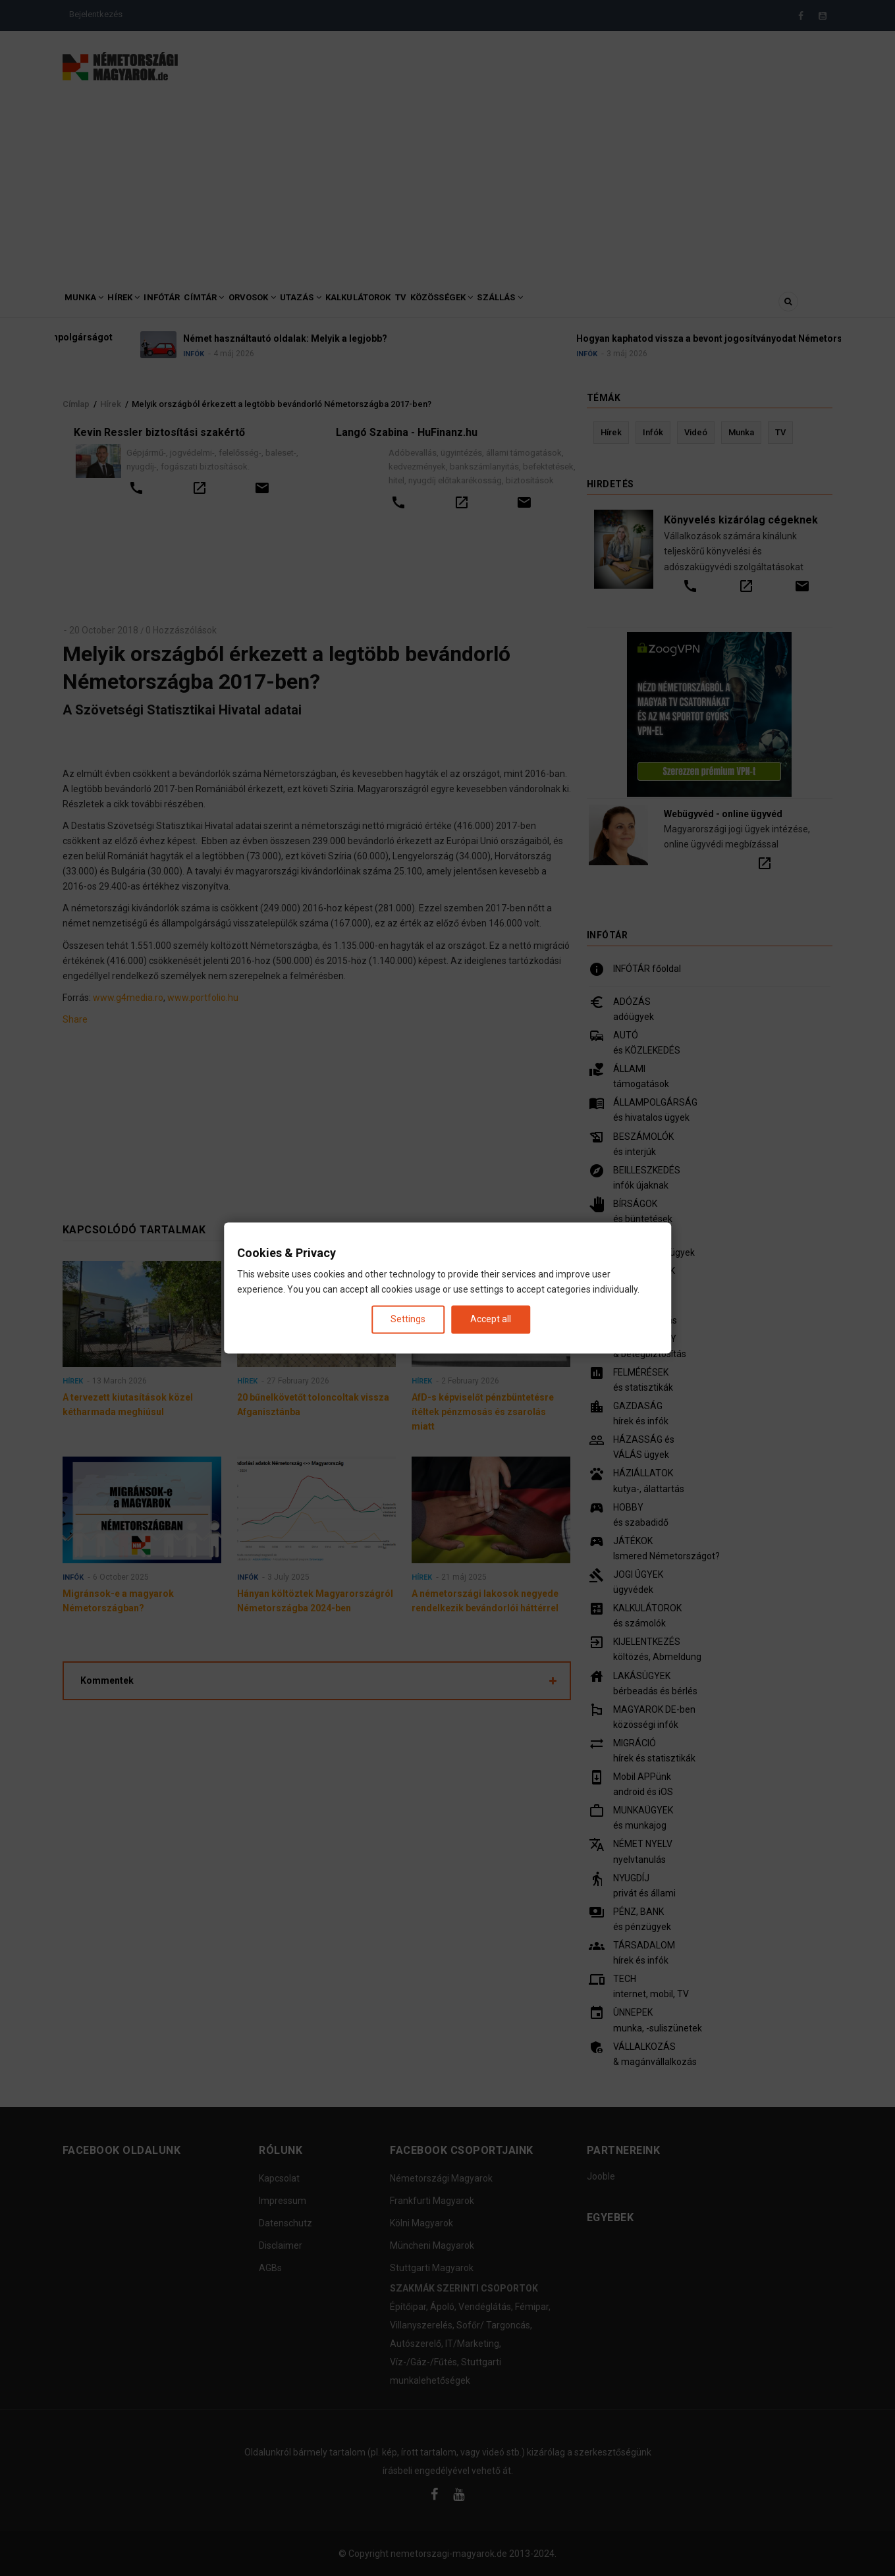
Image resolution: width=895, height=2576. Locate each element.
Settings (408, 1319)
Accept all (490, 1319)
